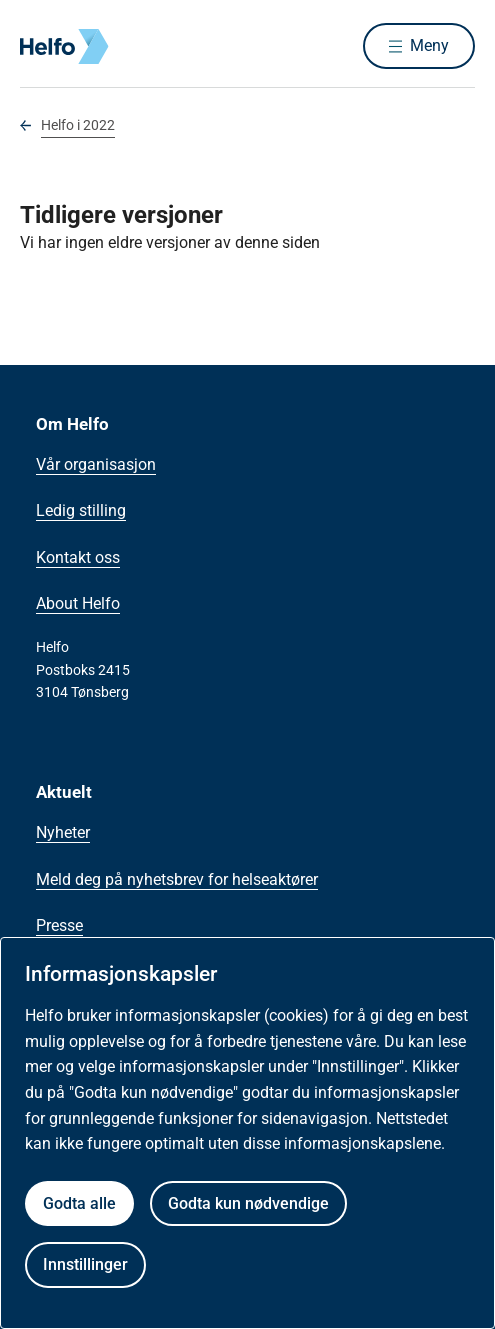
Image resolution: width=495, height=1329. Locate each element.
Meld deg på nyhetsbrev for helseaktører (177, 879)
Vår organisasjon (96, 464)
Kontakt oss (78, 557)
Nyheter (63, 832)
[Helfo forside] (44, 46)
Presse (59, 925)
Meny (429, 45)
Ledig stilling (81, 510)
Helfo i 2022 (78, 125)
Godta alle (79, 1203)
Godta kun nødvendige (248, 1203)
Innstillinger (85, 1264)
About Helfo (78, 603)
